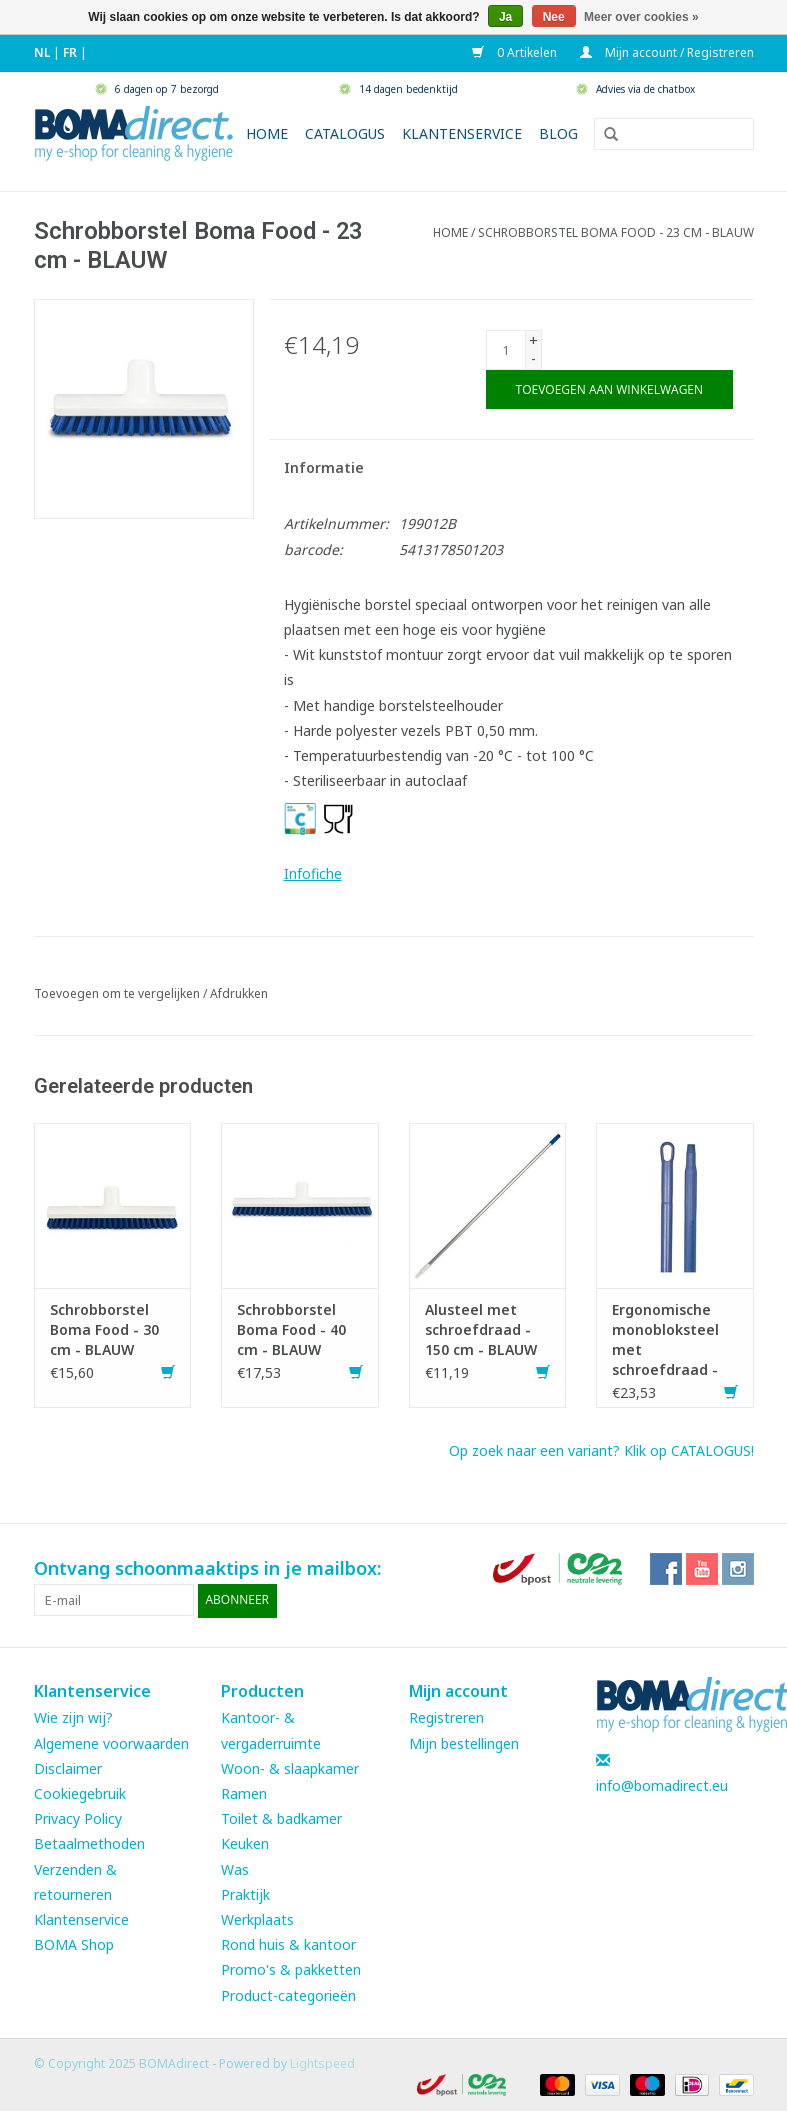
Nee (554, 17)
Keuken (245, 1843)
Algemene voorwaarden (111, 1742)
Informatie (324, 467)
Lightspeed (322, 2062)
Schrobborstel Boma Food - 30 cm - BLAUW (104, 1329)
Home (267, 133)
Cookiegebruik (80, 1792)
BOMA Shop (74, 1943)
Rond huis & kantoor (288, 1943)
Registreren (446, 1717)
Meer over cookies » (641, 17)
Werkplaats (257, 1918)
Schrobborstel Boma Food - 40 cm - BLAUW (291, 1329)
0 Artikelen (516, 52)
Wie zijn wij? (73, 1717)
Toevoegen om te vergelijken (118, 993)
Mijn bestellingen (464, 1742)
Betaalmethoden (89, 1843)
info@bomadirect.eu (662, 1784)
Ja (505, 17)
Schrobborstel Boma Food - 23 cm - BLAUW (616, 232)
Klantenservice (462, 133)
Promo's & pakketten (291, 1969)
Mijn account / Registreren (667, 52)
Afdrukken (239, 993)
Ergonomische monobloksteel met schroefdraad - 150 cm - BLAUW (668, 1340)
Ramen (244, 1792)
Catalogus (345, 133)
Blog (558, 133)
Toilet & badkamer (281, 1817)
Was (235, 1868)
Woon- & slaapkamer (290, 1767)
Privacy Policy (78, 1817)
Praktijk (245, 1893)
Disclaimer (68, 1767)
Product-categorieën (288, 1994)
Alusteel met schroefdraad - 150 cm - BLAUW (481, 1329)
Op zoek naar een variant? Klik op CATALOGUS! (601, 1450)
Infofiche (313, 873)
